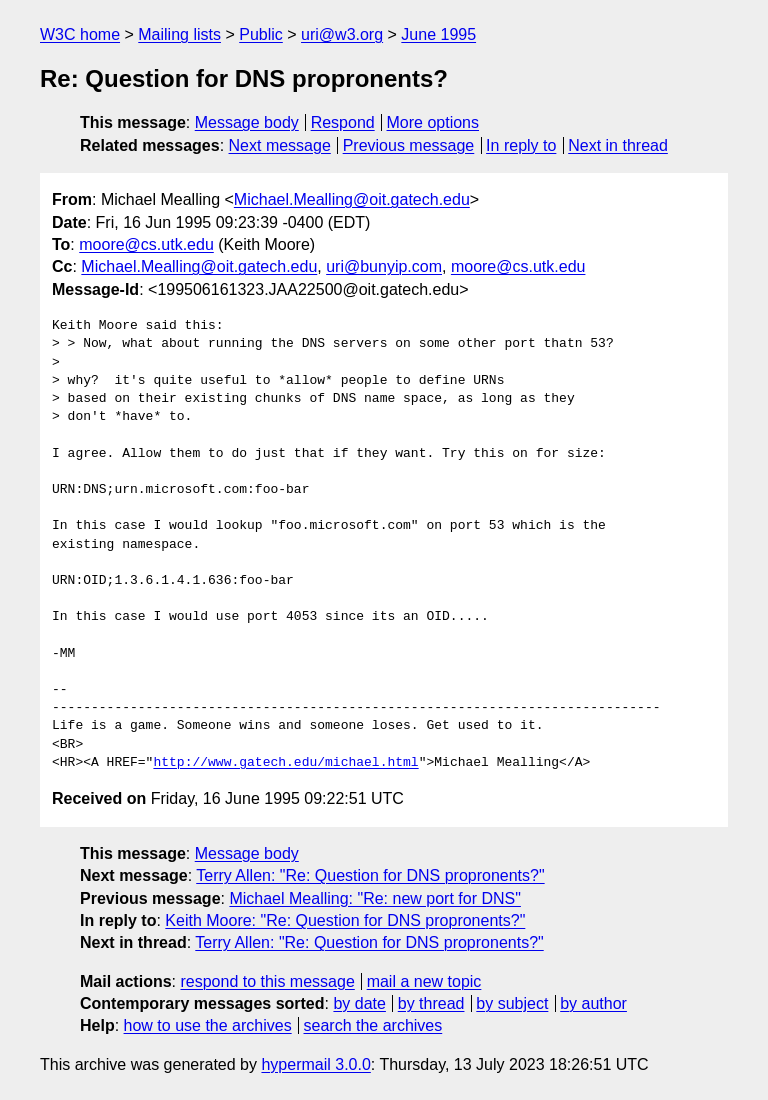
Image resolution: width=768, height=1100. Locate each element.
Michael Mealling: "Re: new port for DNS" (374, 898)
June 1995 (438, 34)
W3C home (80, 34)
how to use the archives (208, 1025)
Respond (343, 122)
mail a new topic (424, 981)
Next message (280, 145)
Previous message (409, 145)
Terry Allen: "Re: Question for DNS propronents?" (370, 875)
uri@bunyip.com (384, 266)
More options (433, 122)
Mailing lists (179, 34)
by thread (431, 1003)
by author (593, 1003)
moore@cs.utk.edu (146, 244)
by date (359, 1003)
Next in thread (618, 145)
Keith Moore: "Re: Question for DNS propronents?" (345, 920)
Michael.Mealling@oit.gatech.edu (352, 199)
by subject (512, 1003)
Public (261, 34)
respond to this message (267, 981)
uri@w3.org (342, 34)
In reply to (521, 145)
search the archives (373, 1025)
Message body (247, 122)
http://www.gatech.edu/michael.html (285, 763)
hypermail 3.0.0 (315, 1064)
